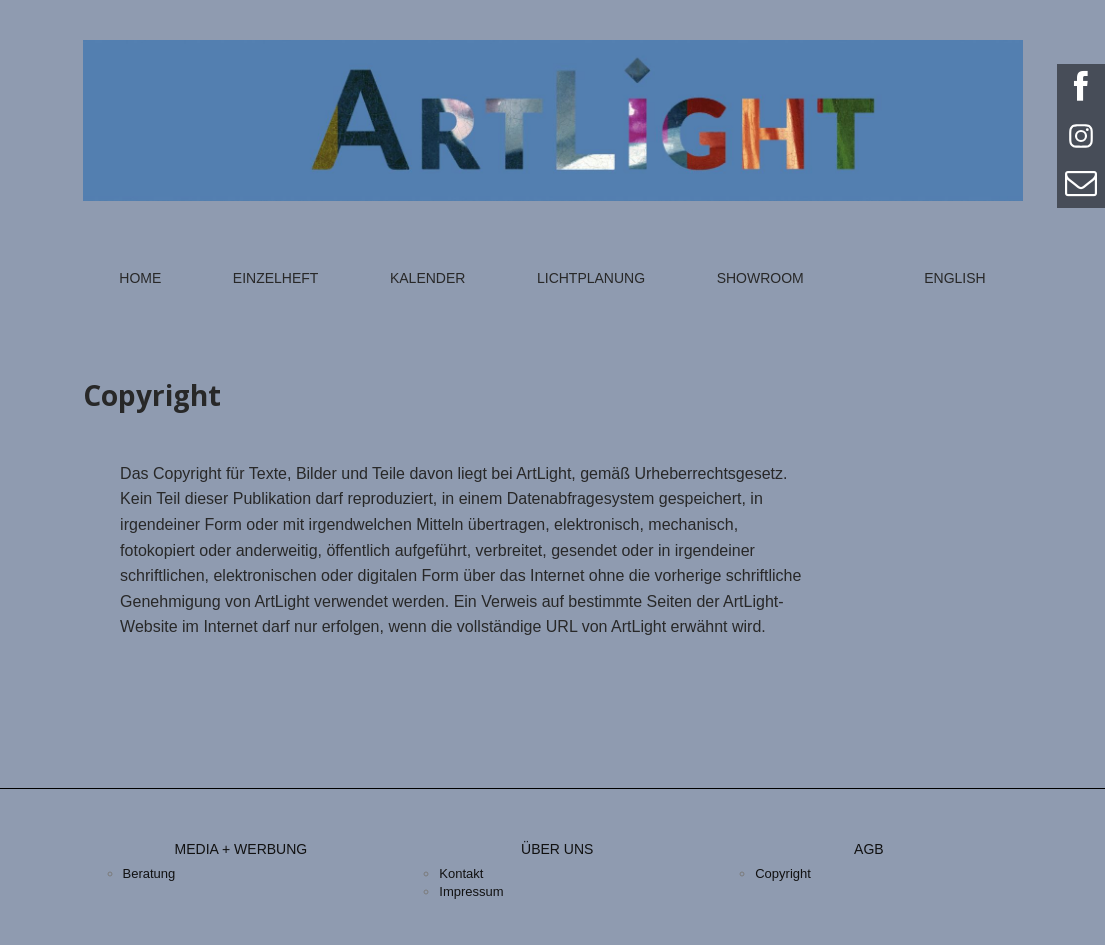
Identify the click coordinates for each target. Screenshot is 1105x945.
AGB (869, 849)
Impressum (471, 891)
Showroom (760, 278)
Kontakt (461, 873)
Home (140, 278)
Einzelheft (276, 278)
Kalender (427, 278)
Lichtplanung (591, 278)
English (954, 278)
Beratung (149, 873)
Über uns (557, 849)
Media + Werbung (241, 849)
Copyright (783, 873)
